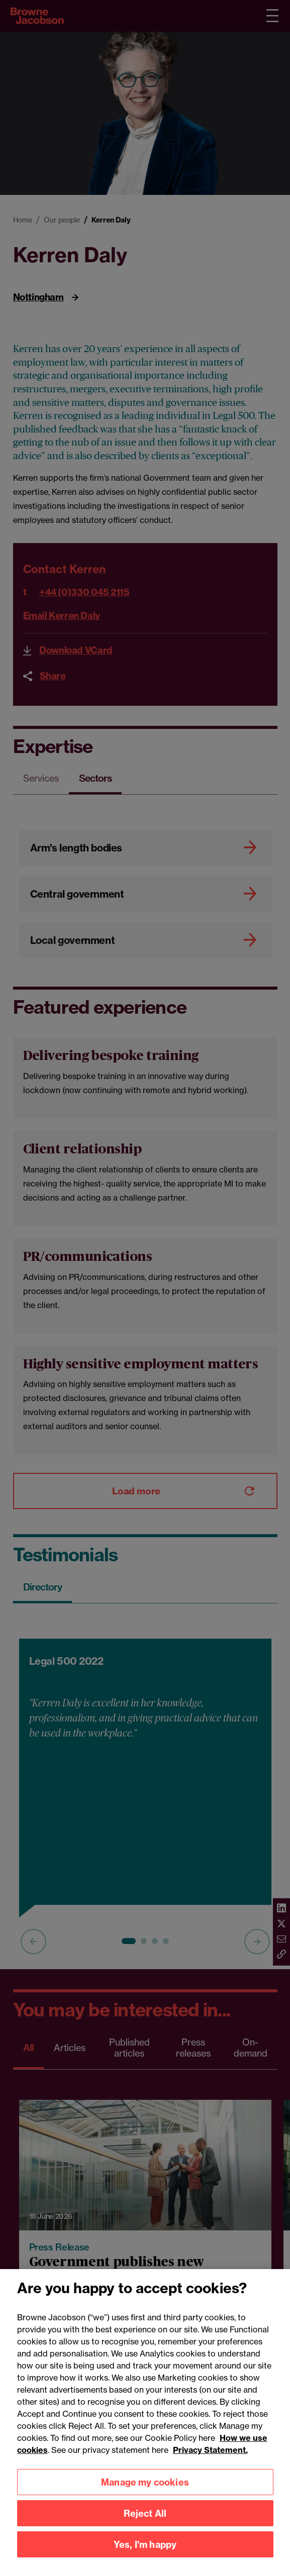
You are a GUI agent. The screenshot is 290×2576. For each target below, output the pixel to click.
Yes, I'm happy (145, 2557)
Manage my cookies (145, 2495)
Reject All (145, 2526)
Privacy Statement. (210, 2463)
